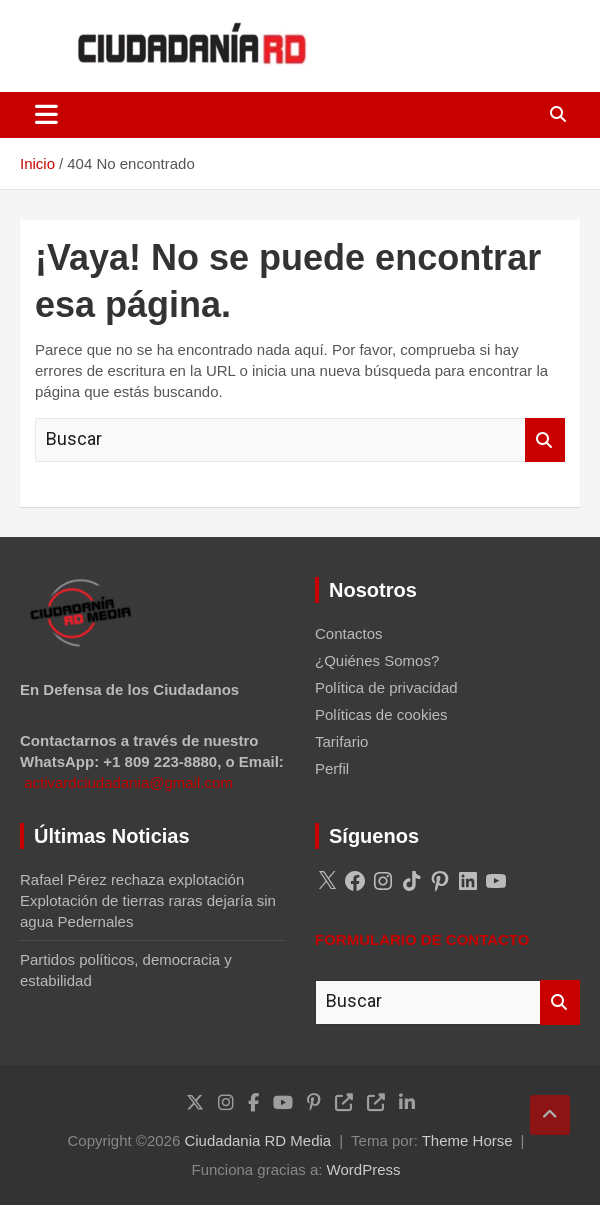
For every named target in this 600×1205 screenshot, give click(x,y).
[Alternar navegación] (46, 115)
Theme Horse (467, 1140)
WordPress (364, 1169)
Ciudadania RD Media (257, 1140)
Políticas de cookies (381, 714)
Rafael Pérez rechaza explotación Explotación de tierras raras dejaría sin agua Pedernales (148, 900)
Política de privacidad (386, 687)
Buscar (545, 440)
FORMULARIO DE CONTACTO (422, 939)
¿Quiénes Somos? (377, 660)
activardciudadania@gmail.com (128, 782)
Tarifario (341, 741)
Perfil (332, 768)
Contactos (349, 633)
